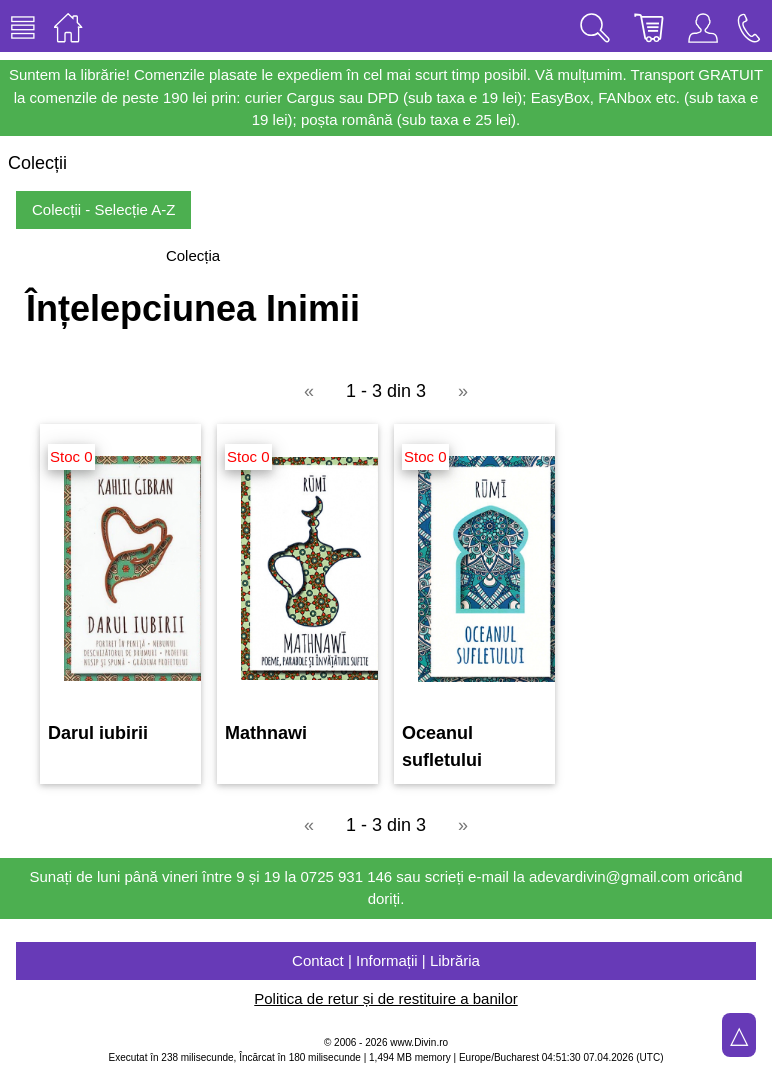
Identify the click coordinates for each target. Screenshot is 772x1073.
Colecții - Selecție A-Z (103, 209)
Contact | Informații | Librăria (386, 960)
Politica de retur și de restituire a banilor (385, 998)
